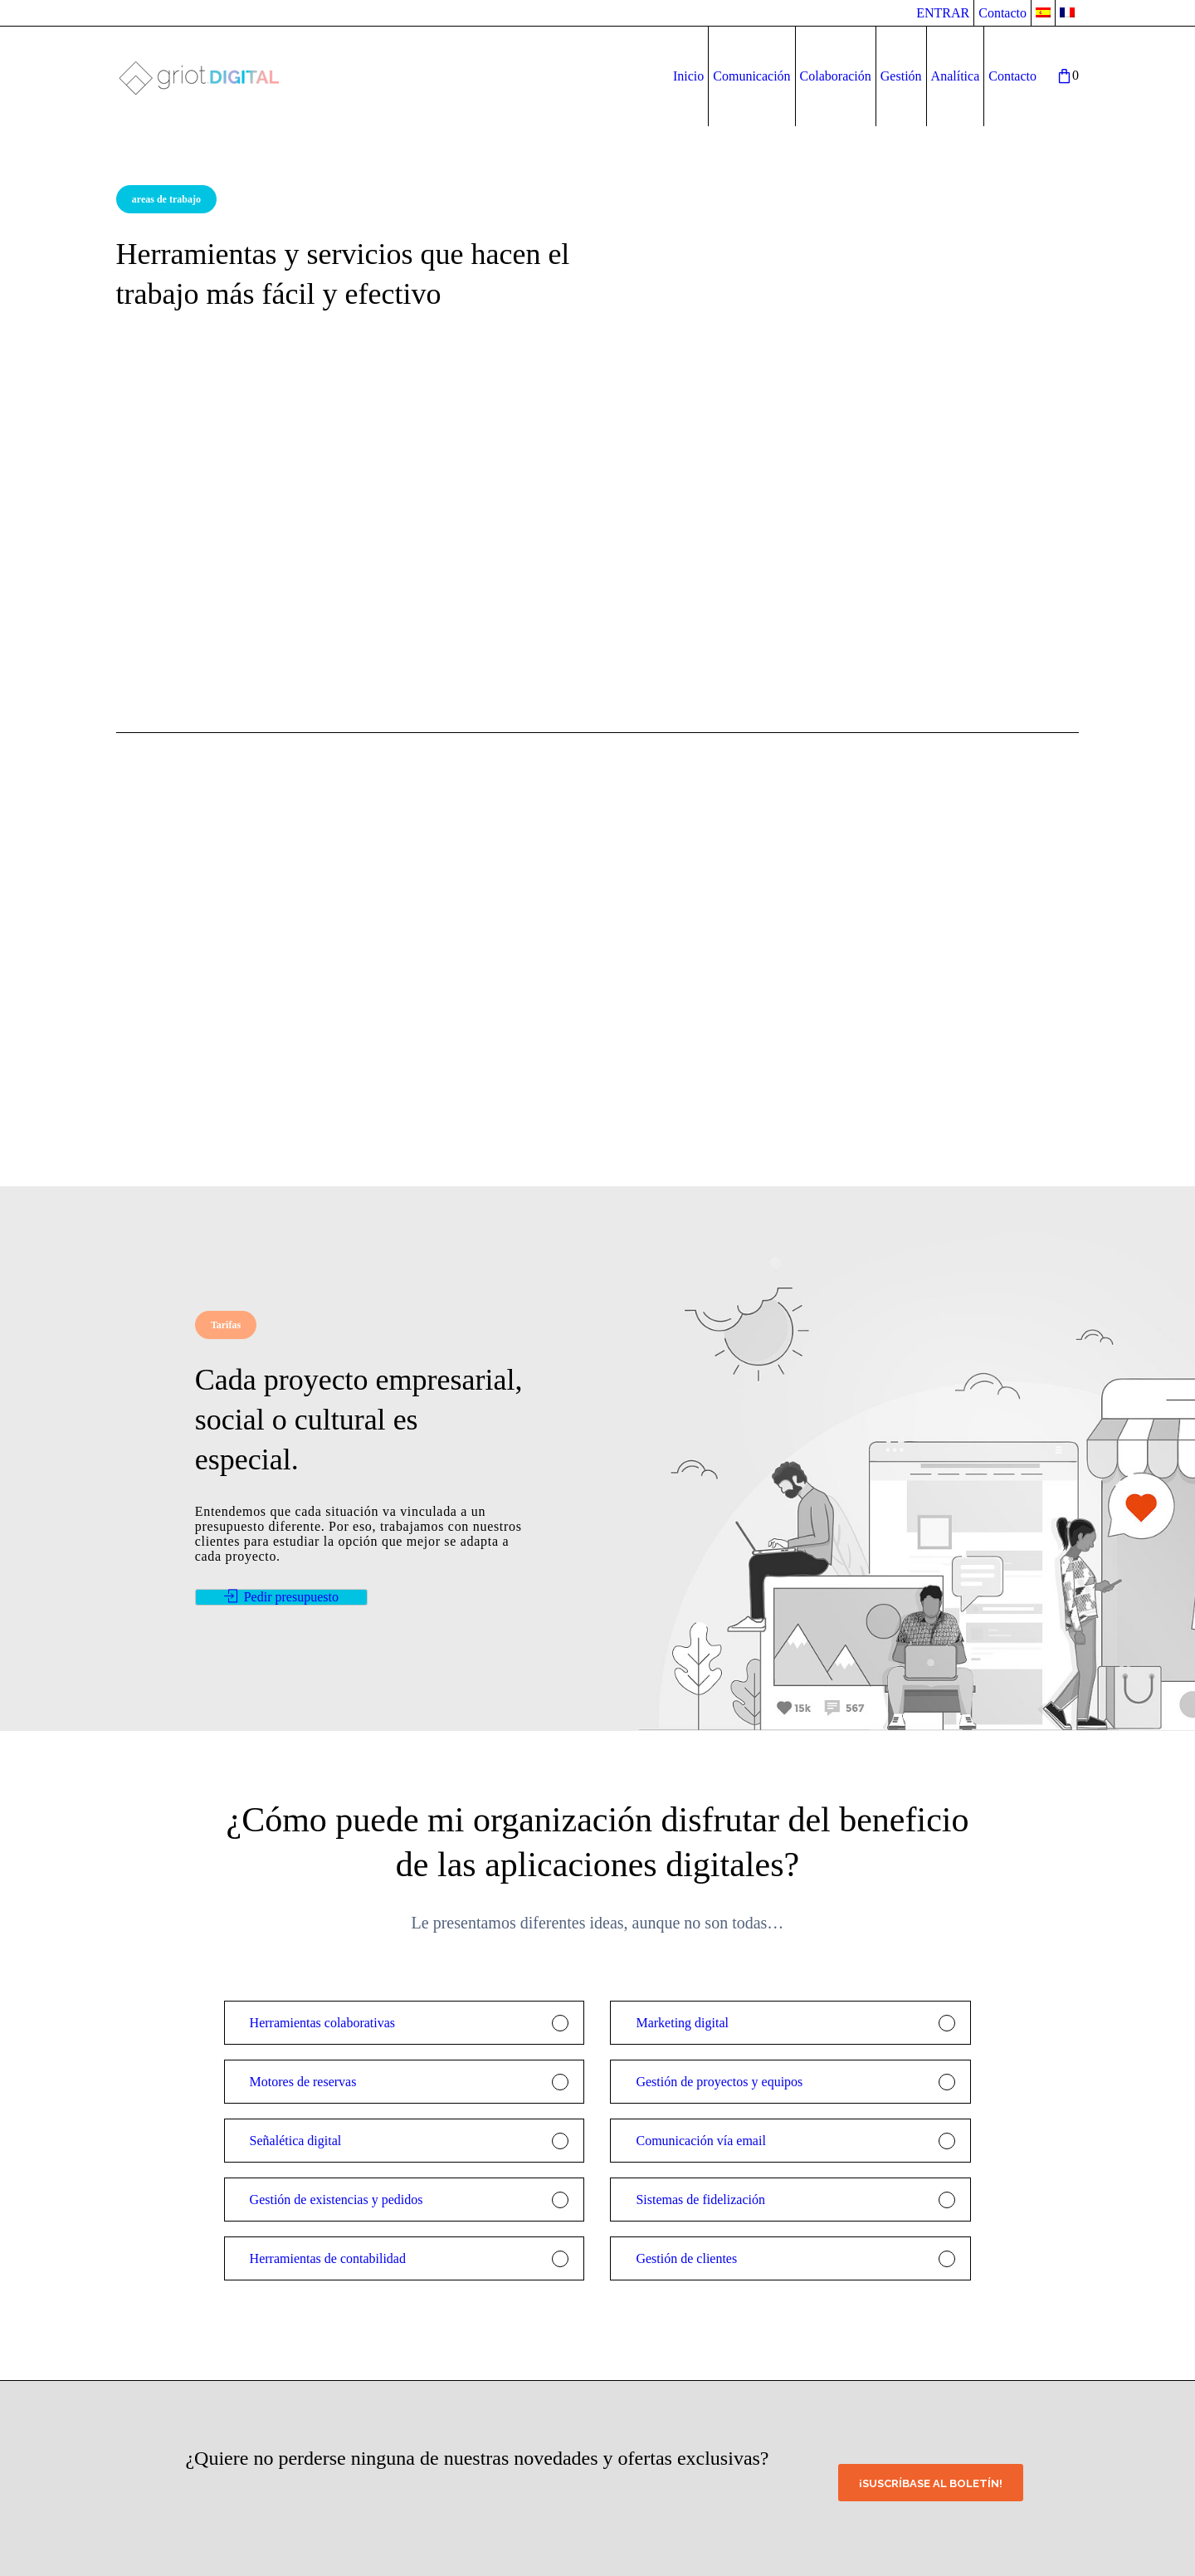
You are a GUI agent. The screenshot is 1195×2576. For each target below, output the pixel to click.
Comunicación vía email (700, 2141)
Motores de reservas (303, 2082)
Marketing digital (682, 2023)
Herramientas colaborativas (322, 2023)
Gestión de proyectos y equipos (719, 2082)
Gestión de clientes (686, 2258)
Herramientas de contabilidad (328, 2258)
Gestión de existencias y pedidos (336, 2199)
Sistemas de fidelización (700, 2199)
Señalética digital (296, 2141)
